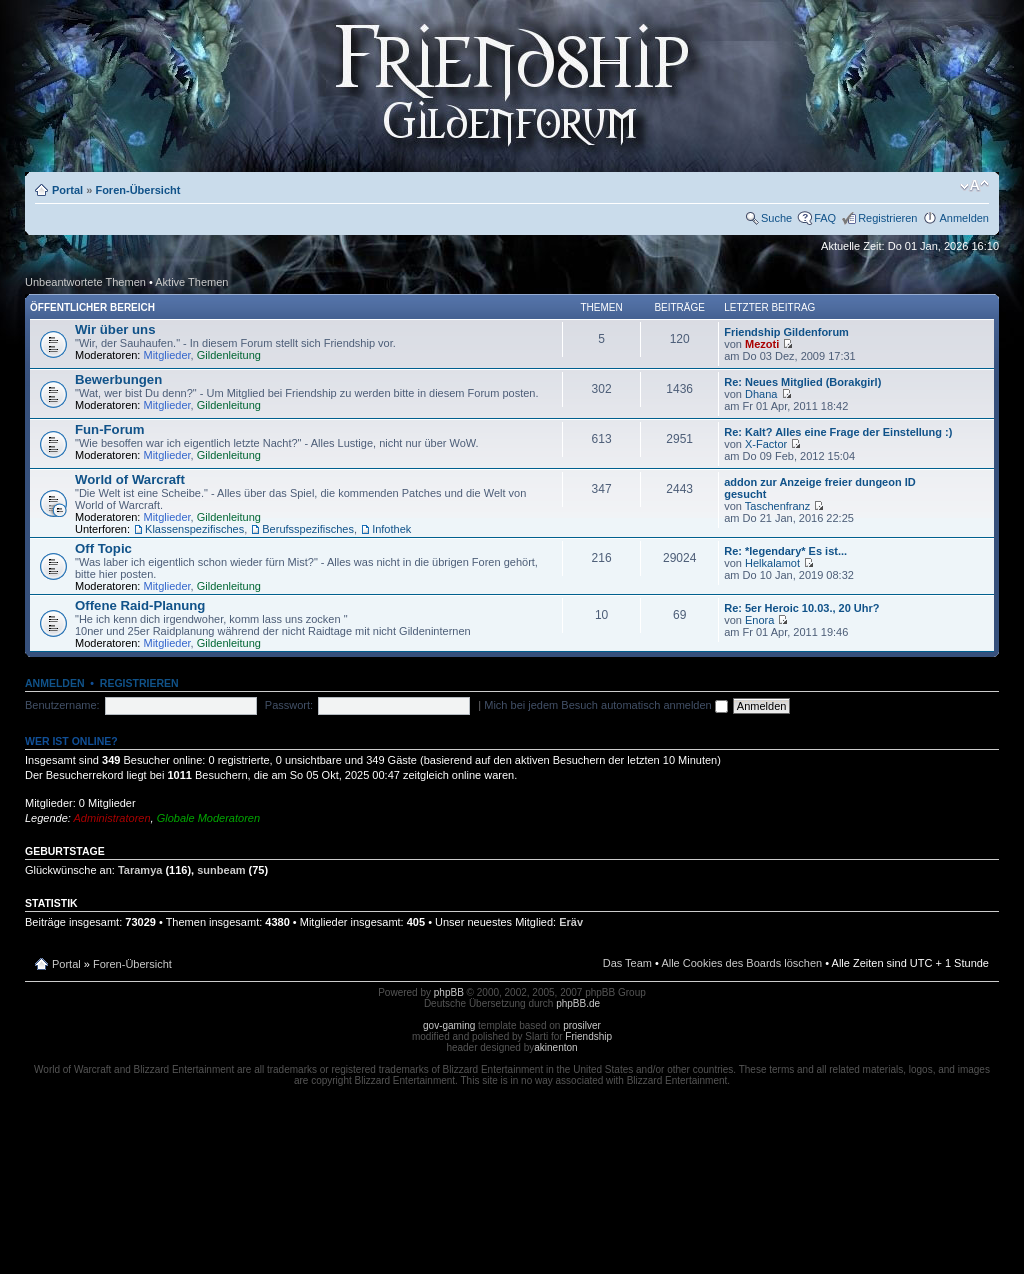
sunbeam (221, 870)
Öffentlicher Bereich (92, 307)
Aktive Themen (191, 282)
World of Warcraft (130, 479)
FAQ (825, 218)
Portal (67, 190)
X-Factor (766, 444)
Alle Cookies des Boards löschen (741, 963)
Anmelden (964, 218)
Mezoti (762, 344)
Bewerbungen (118, 379)
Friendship (588, 1036)
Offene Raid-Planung (140, 605)
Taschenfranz (777, 506)
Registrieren (887, 218)
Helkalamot (772, 563)
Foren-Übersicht (137, 190)
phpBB (449, 992)
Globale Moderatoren (208, 818)
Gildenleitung (229, 355)
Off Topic (103, 548)
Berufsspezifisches (308, 529)
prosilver (582, 1025)
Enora (759, 620)
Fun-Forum (110, 429)
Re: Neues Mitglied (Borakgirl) (802, 382)
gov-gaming (449, 1025)
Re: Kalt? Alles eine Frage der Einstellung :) (838, 432)
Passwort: (289, 705)
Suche (776, 218)
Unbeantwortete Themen (85, 282)
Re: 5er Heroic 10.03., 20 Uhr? (801, 608)
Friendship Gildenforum (786, 332)
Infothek (391, 529)
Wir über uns (115, 329)
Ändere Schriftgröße (974, 186)
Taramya (140, 870)
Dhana (761, 394)
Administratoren (112, 818)
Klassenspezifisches (194, 529)
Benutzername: (62, 705)
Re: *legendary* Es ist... (785, 551)
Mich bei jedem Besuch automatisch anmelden (606, 705)
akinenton (555, 1047)
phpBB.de (578, 1003)
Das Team (627, 963)
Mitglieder (167, 355)
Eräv (571, 922)
